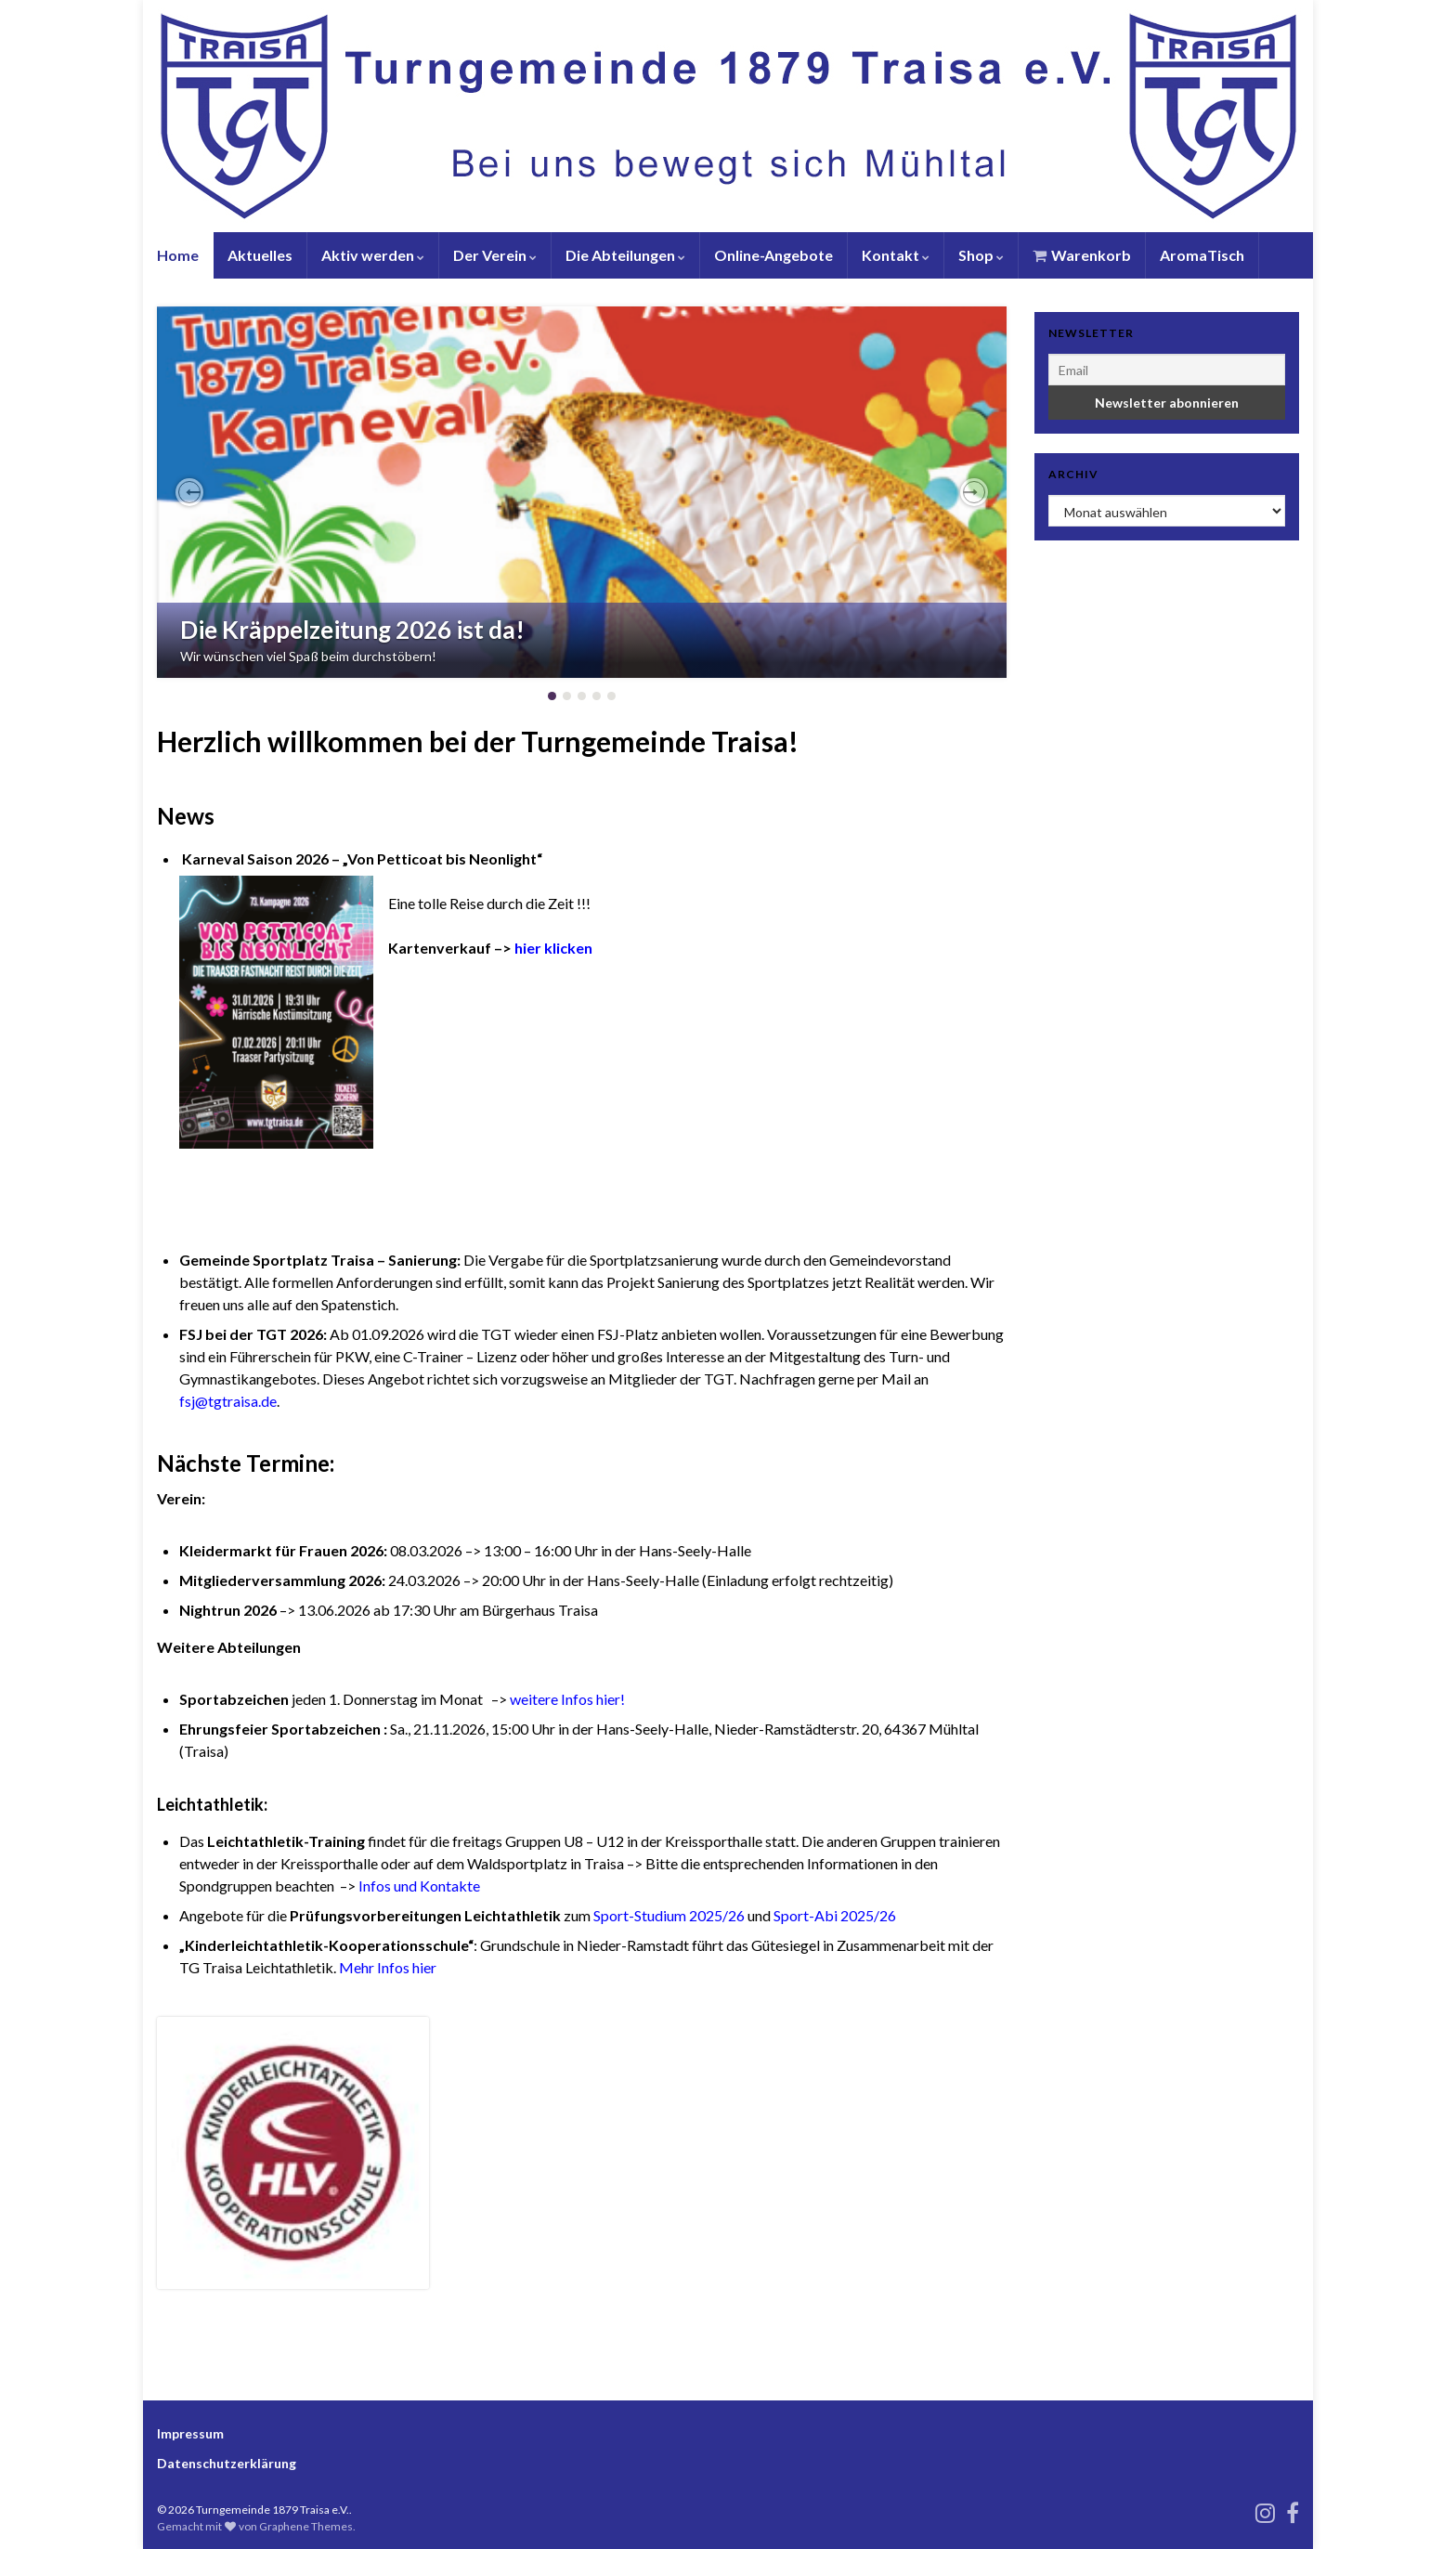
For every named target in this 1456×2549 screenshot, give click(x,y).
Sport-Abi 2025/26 (835, 1915)
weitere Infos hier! (567, 1699)
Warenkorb (1082, 255)
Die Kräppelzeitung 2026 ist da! (352, 629)
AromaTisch (1202, 255)
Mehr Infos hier (387, 1967)
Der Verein (495, 255)
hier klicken (553, 947)
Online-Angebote (773, 255)
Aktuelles (260, 255)
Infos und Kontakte (419, 1885)
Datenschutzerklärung (226, 2463)
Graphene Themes (306, 2526)
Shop (981, 255)
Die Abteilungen (625, 255)
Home (178, 255)
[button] (189, 492)
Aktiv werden (372, 255)
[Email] (1166, 369)
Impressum (190, 2433)
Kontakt (896, 255)
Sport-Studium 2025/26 (669, 1915)
